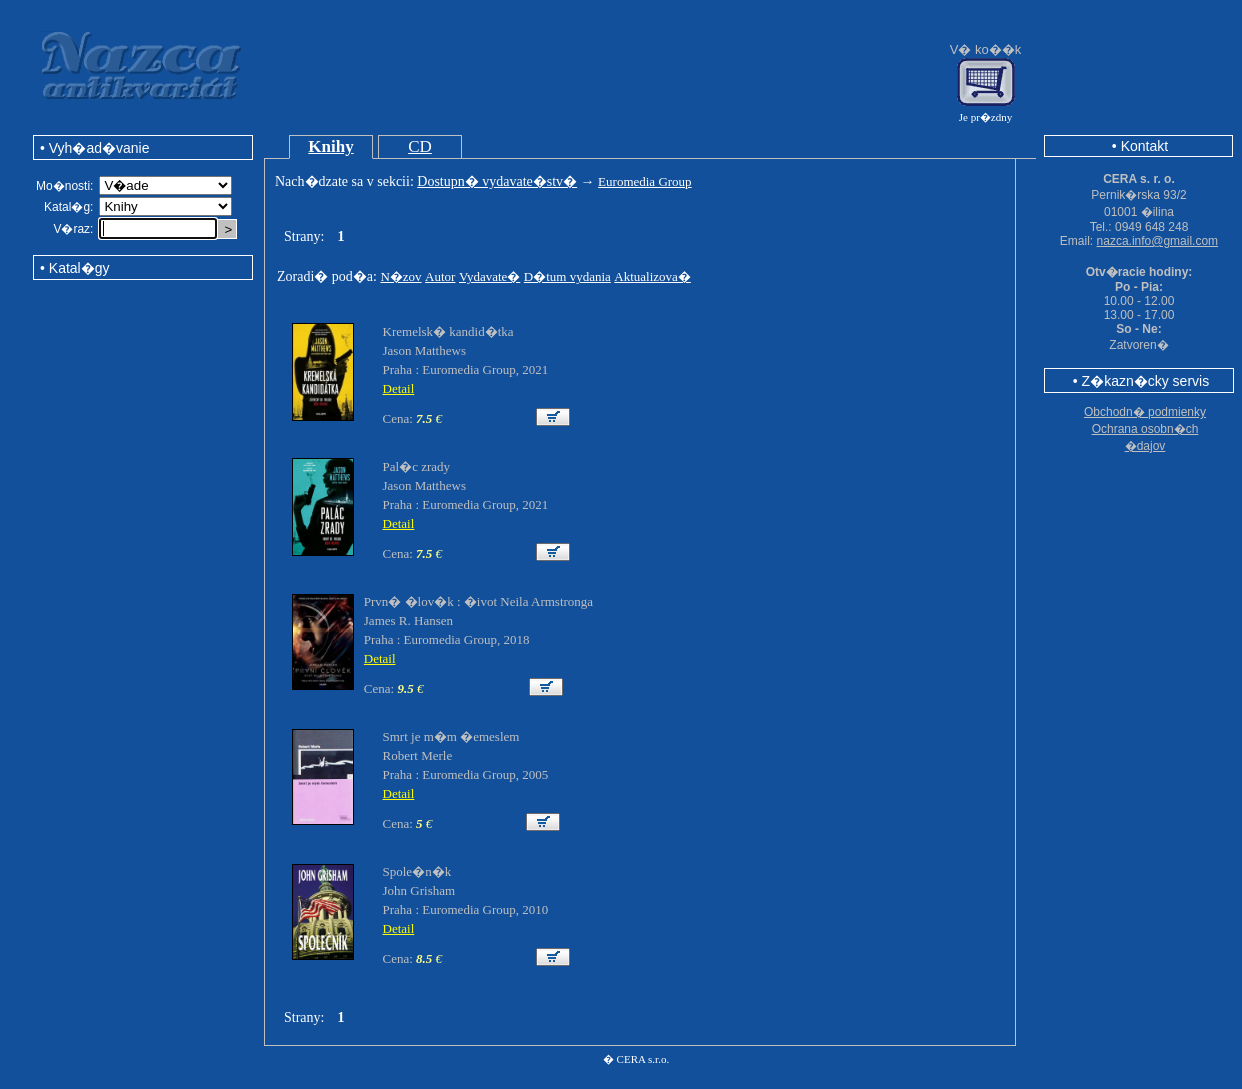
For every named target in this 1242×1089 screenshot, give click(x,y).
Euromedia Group (645, 181)
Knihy (330, 146)
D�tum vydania (567, 276)
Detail (399, 388)
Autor (440, 276)
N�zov (400, 276)
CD (420, 146)
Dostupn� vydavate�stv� (497, 181)
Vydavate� (489, 276)
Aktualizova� (652, 276)
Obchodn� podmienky (1145, 412)
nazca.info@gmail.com (1158, 241)
